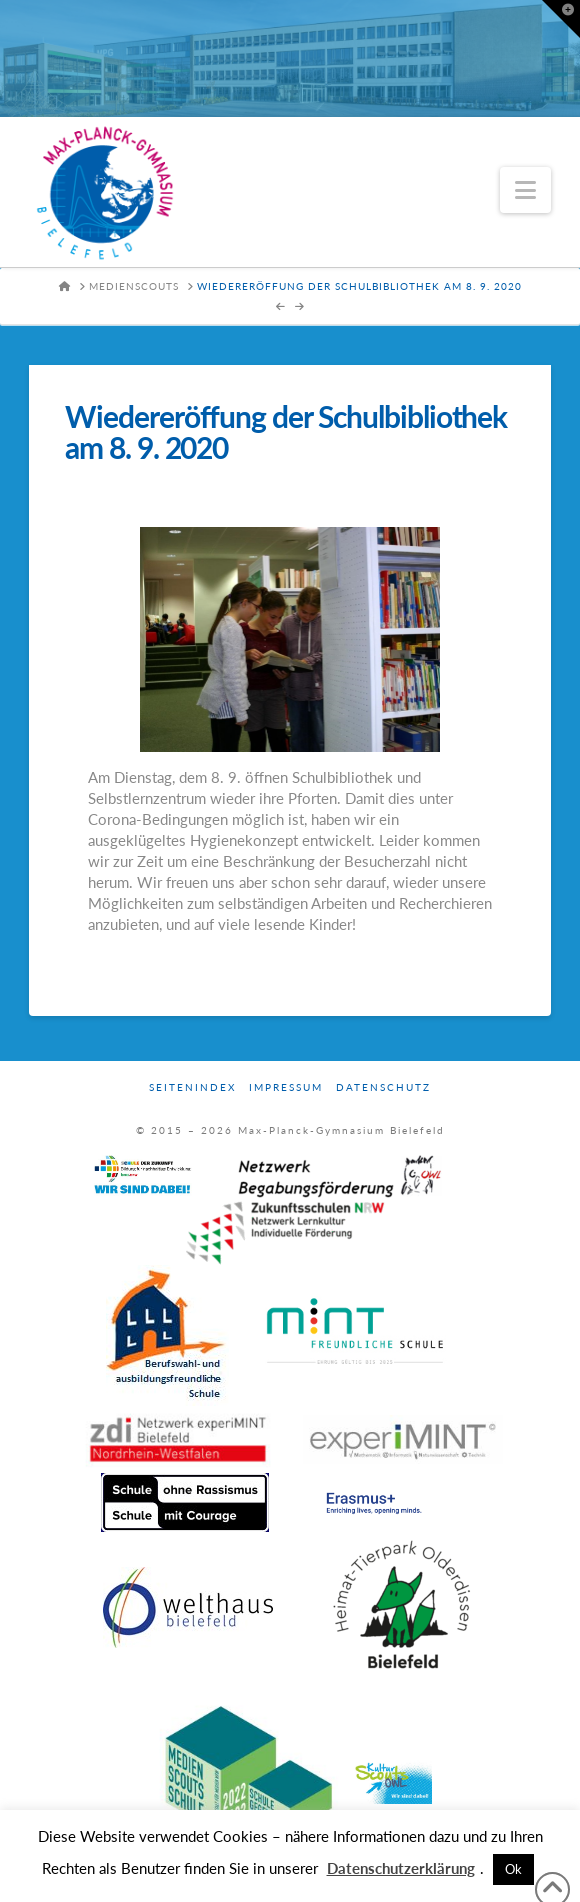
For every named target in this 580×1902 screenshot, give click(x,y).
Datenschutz (383, 1087)
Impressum (286, 1087)
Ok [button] (513, 1869)
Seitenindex (192, 1087)
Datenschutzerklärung (401, 1868)
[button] (525, 190)
